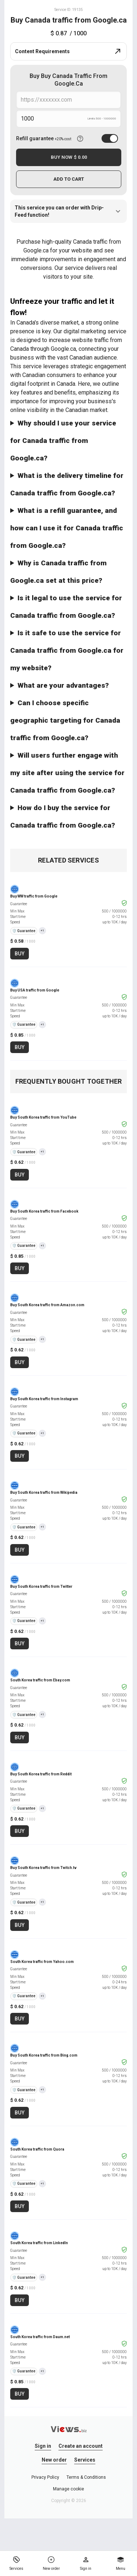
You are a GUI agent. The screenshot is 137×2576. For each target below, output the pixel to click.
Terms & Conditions (86, 2477)
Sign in (43, 2446)
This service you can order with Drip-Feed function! (68, 211)
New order (54, 2460)
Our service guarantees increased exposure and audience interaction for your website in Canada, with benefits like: (68, 685)
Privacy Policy (45, 2477)
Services (84, 2460)
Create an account (80, 2446)
